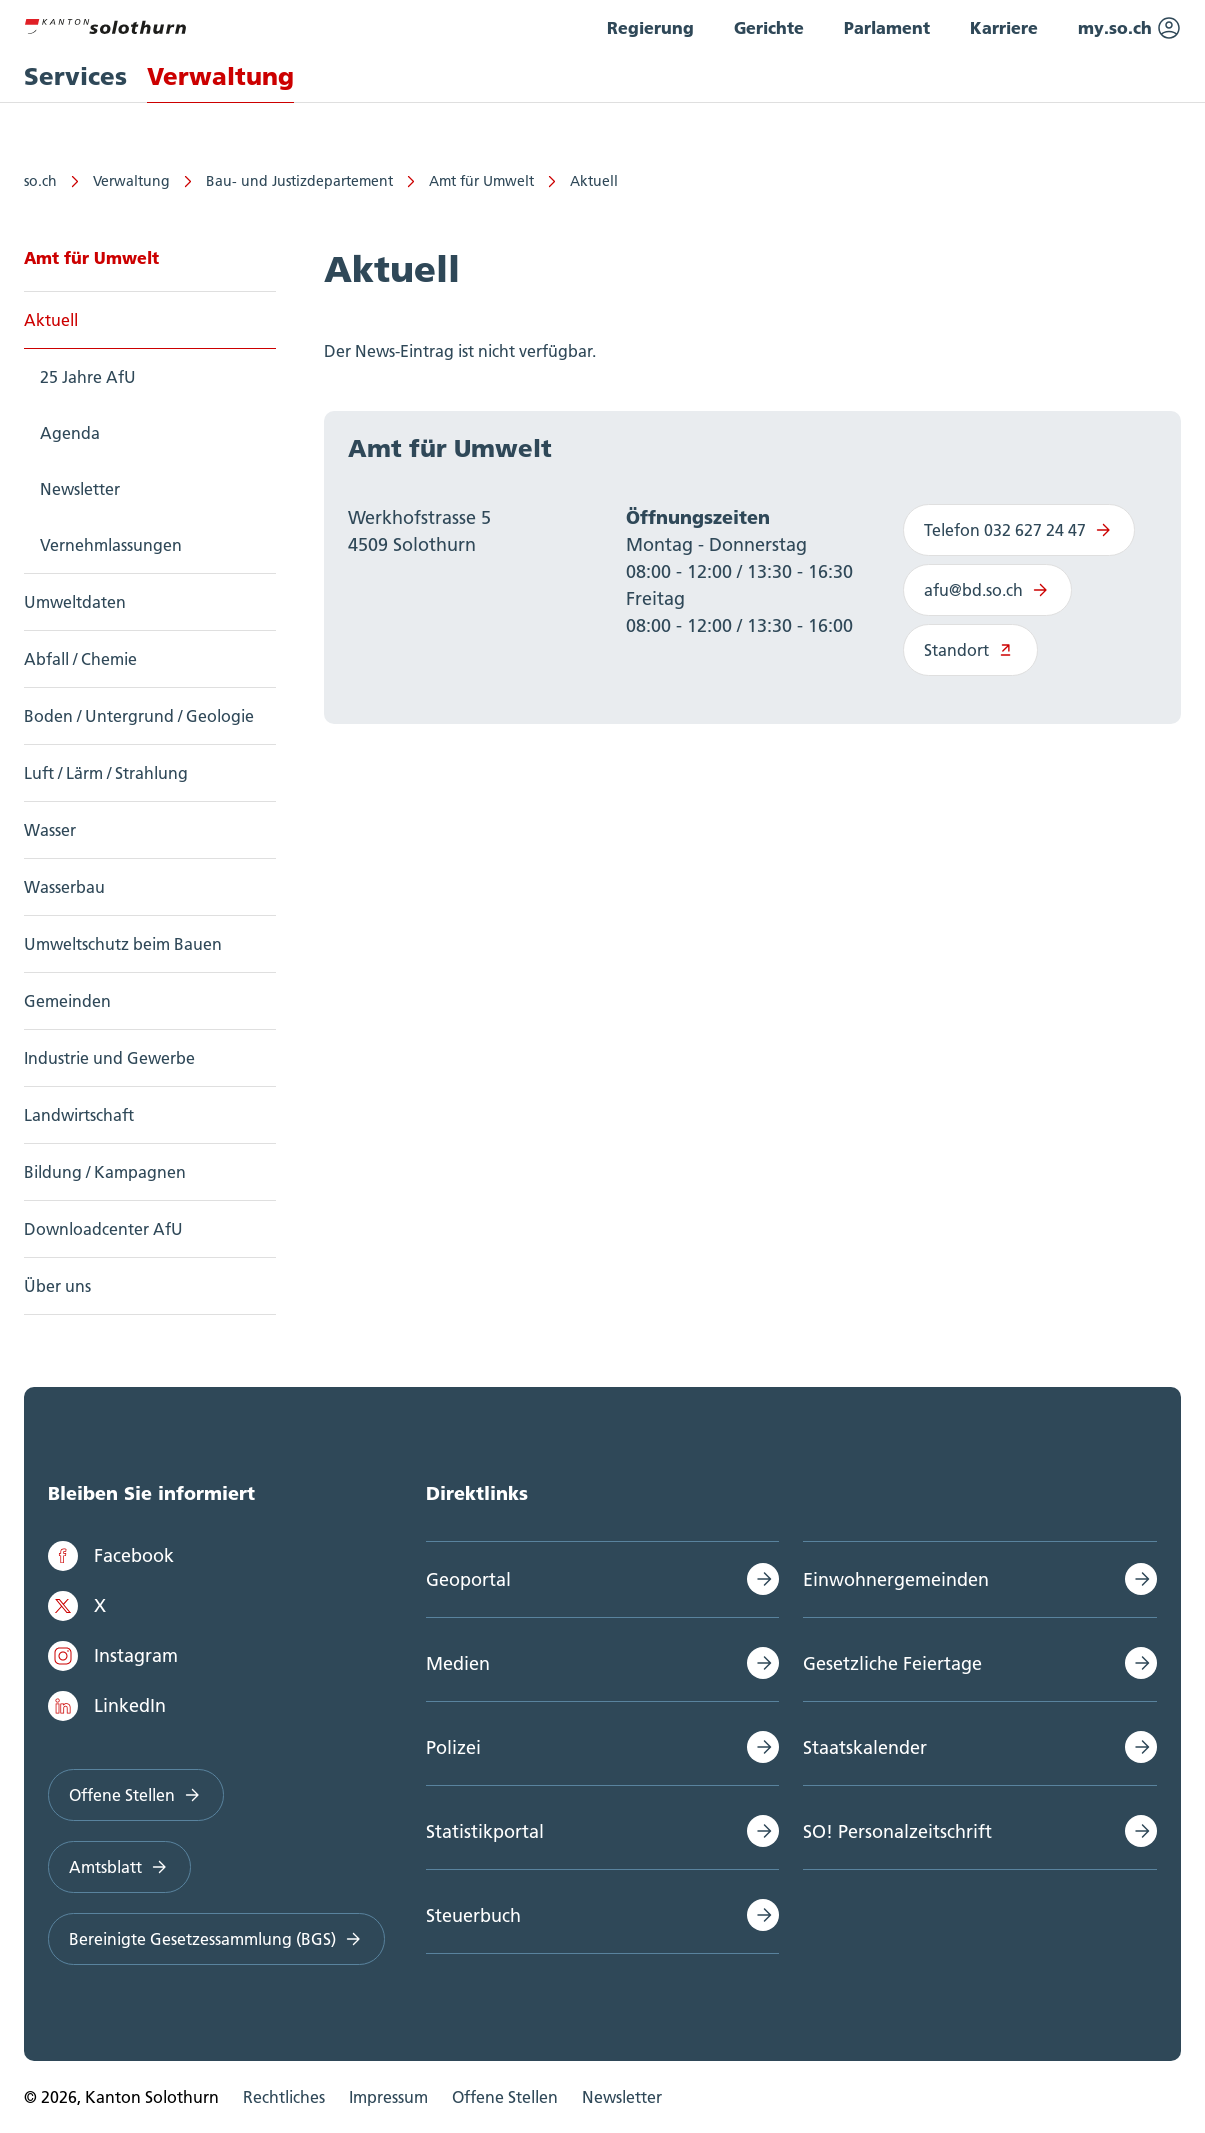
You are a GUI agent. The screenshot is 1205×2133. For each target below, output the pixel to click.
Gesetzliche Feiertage (892, 1663)
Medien (458, 1663)
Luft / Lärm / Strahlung (106, 773)
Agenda (70, 433)
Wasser (50, 830)
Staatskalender (865, 1747)
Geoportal (468, 1579)
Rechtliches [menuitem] (284, 2097)
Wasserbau (64, 887)
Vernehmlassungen (111, 545)
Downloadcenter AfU (103, 1229)
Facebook (111, 1556)
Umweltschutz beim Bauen (123, 944)
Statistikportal (485, 1831)
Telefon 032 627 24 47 (1019, 530)
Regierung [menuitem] (650, 27)
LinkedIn (107, 1706)
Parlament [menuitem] (887, 27)
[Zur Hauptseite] (105, 24)
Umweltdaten (75, 602)
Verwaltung (131, 181)
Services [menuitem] (75, 76)
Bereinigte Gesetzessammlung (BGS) (216, 1939)
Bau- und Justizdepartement (299, 181)
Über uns (57, 1286)
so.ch (40, 181)
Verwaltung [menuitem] (220, 76)
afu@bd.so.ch (987, 590)
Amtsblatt (119, 1867)
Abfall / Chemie (80, 659)
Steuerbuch (473, 1915)
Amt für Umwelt (481, 181)
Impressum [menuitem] (388, 2097)
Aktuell (594, 181)
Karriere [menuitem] (1004, 27)
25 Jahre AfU (88, 377)
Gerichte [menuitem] (769, 27)
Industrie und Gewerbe (109, 1058)
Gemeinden (67, 1001)
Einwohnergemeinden (896, 1579)
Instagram (113, 1656)
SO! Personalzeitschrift (897, 1831)
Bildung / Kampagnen (105, 1172)
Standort (970, 650)
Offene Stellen (136, 1795)
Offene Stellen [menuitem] (505, 2097)
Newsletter (80, 489)
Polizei (453, 1747)
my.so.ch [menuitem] (1129, 28)
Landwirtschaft (79, 1115)
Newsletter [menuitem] (622, 2097)
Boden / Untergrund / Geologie (139, 716)
